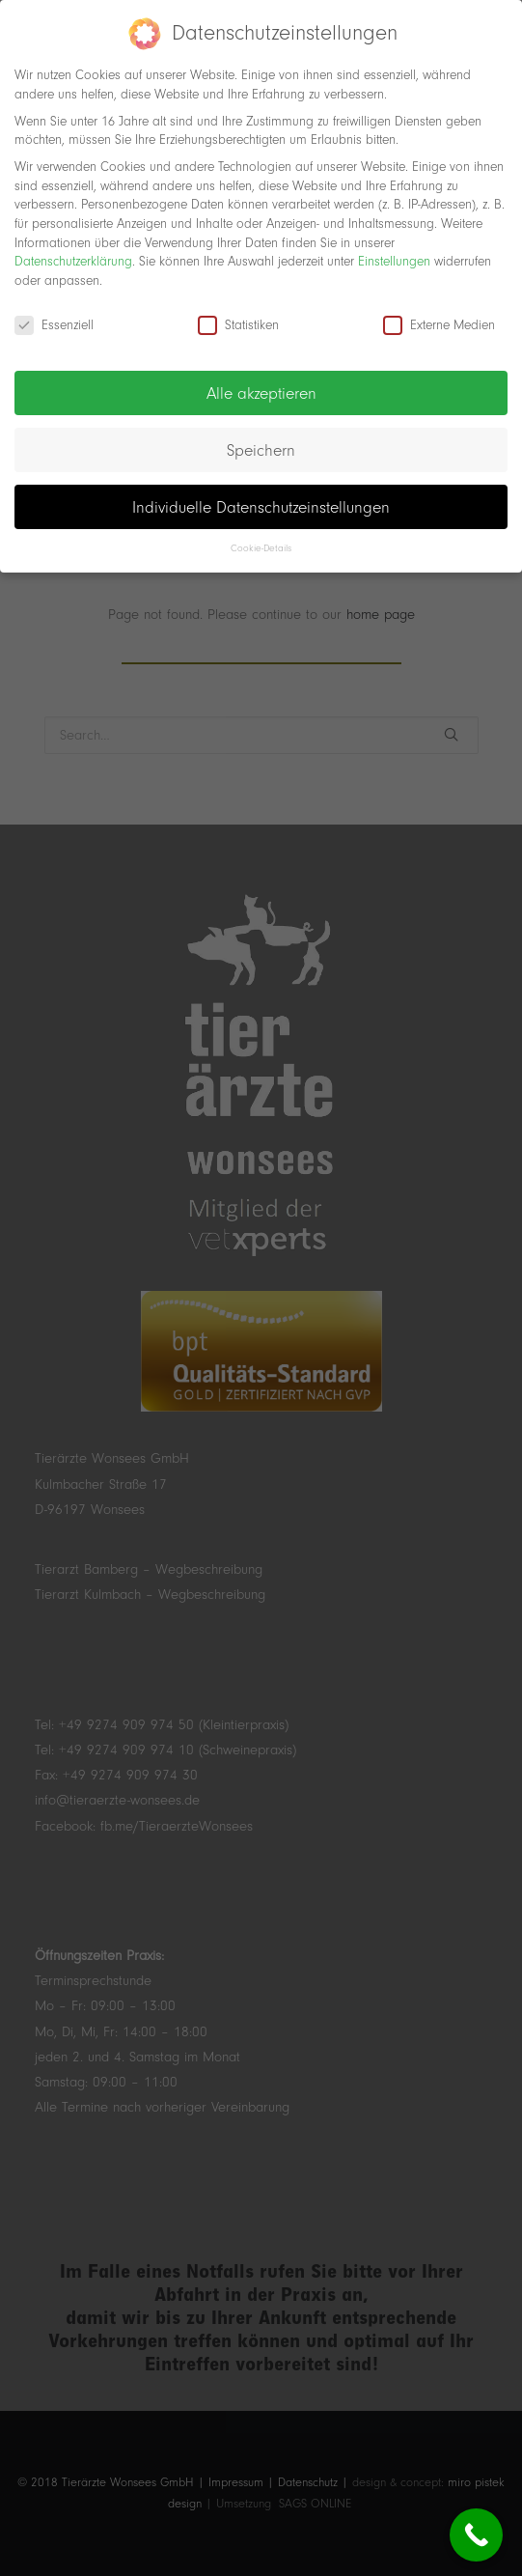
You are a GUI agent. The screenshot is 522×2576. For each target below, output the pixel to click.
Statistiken (238, 315)
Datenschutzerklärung (73, 251)
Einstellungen (394, 251)
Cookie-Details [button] (261, 540)
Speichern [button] (261, 440)
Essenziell (54, 315)
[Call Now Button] (476, 2535)
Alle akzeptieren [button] (261, 383)
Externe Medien (439, 315)
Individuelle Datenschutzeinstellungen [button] (261, 497)
